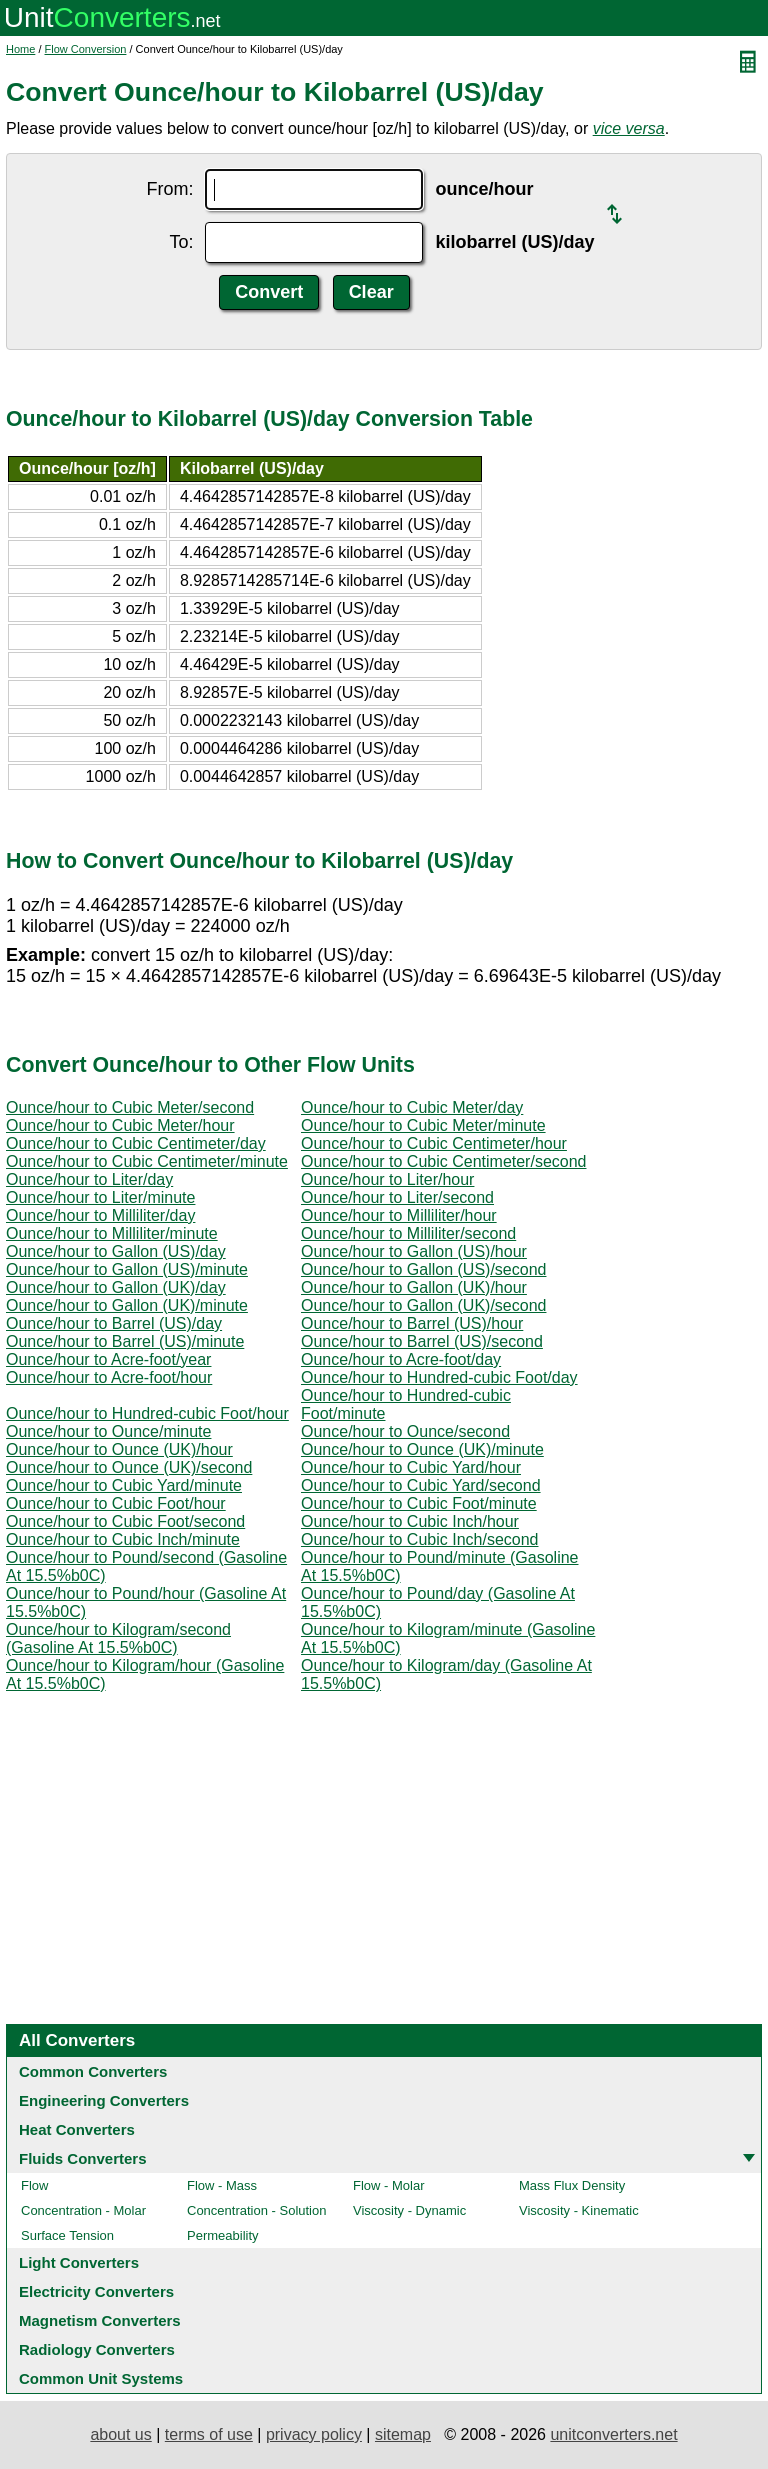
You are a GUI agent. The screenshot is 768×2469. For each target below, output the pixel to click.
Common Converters (93, 2071)
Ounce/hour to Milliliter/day (100, 1215)
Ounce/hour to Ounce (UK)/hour (119, 1449)
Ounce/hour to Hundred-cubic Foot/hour (147, 1413)
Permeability (223, 2235)
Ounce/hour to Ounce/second (405, 1431)
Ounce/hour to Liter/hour (387, 1179)
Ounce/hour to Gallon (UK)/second (423, 1305)
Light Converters (79, 2262)
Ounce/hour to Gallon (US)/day (116, 1251)
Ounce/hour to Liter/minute (100, 1197)
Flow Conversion (86, 49)
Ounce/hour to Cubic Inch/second (419, 1539)
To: (181, 242)
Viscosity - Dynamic (409, 2210)
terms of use (209, 2434)
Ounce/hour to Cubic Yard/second (421, 1485)
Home (20, 49)
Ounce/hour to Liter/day (89, 1179)
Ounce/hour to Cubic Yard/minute (124, 1485)
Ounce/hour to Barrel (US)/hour (412, 1323)
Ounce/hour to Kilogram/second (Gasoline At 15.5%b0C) (118, 1638)
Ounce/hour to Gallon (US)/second (423, 1269)
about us (120, 2434)
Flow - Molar (389, 2185)
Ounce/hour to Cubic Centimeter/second (443, 1161)
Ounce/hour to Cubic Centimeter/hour (434, 1143)
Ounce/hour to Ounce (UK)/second (129, 1467)
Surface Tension (67, 2235)
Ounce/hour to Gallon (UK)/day (116, 1287)
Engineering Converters (104, 2100)
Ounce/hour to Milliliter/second (408, 1233)
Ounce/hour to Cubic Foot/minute (419, 1503)
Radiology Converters (97, 2349)
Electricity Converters (96, 2291)
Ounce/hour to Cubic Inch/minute (123, 1539)
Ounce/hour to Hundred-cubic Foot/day (439, 1377)
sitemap (403, 2434)
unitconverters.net (613, 2434)
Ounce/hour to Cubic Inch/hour (410, 1521)
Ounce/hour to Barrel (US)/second (422, 1341)
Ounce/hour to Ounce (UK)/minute (422, 1449)
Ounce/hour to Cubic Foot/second (125, 1521)
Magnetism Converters (100, 2320)
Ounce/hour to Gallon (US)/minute (127, 1269)
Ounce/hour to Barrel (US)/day (114, 1323)
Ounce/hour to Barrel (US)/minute (125, 1341)
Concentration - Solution (256, 2210)
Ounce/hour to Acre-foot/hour (109, 1377)
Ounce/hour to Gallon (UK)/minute (127, 1305)
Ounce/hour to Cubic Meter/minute (423, 1125)
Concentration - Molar (83, 2210)
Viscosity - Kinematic (579, 2210)
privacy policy (314, 2434)
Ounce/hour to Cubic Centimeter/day (136, 1143)
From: (169, 189)
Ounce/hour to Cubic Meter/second (130, 1107)
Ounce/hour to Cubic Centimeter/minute (147, 1161)
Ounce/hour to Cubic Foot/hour (116, 1503)
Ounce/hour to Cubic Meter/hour (120, 1125)
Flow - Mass (222, 2185)
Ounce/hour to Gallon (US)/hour (414, 1251)
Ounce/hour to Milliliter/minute (112, 1233)
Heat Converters (77, 2129)
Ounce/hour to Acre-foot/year (108, 1359)
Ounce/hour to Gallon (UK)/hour (414, 1287)
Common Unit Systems (101, 2378)
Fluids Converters (83, 2158)
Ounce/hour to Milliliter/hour (399, 1215)
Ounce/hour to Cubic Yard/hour (411, 1467)
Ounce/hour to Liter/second (397, 1197)
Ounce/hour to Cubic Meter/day (412, 1107)
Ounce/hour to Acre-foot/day (401, 1359)
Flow (34, 2185)
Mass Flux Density (572, 2185)
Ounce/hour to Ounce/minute (108, 1431)
